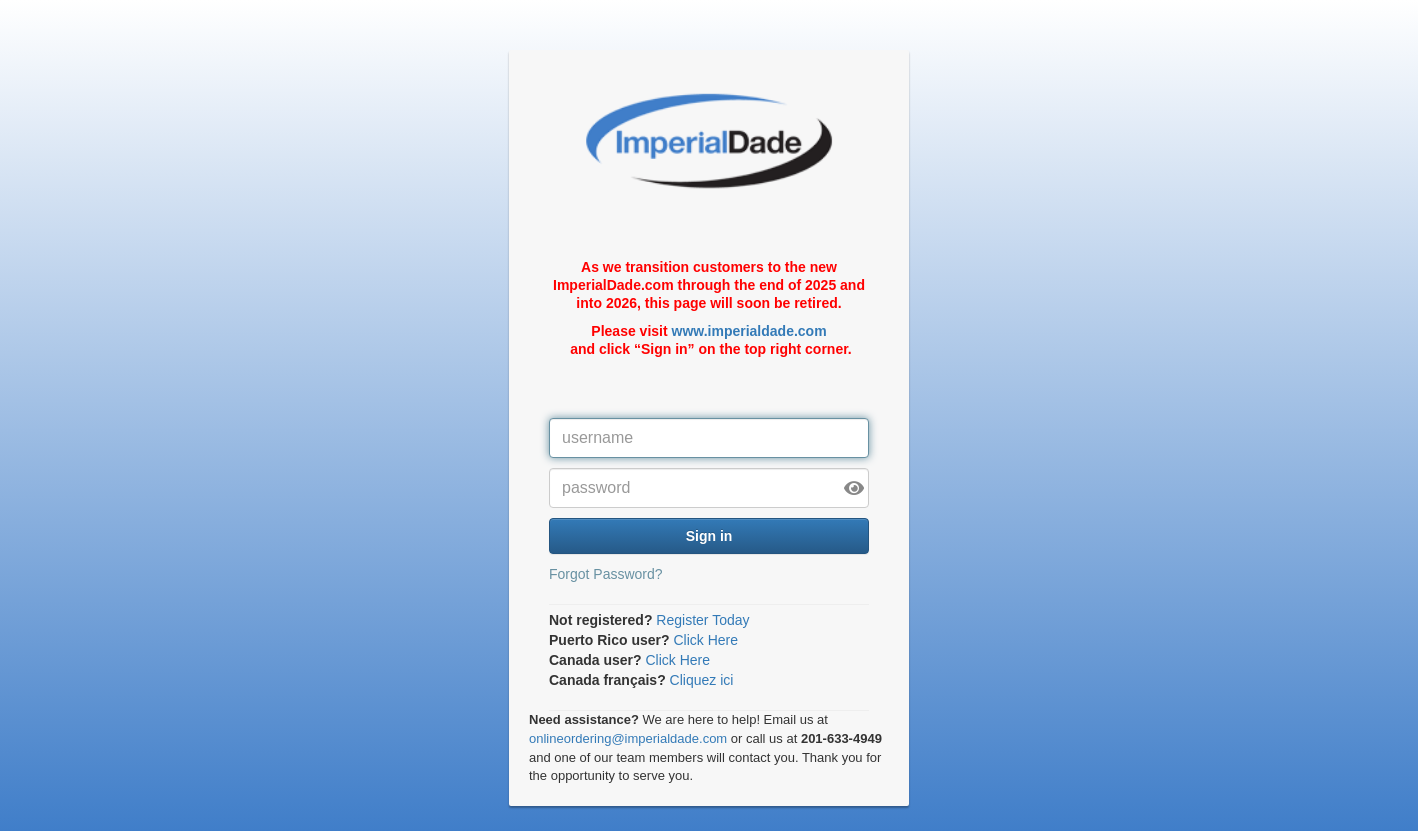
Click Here (705, 640)
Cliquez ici (702, 680)
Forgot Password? (606, 574)
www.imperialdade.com (749, 331)
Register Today (702, 620)
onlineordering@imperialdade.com (628, 738)
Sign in (709, 536)
